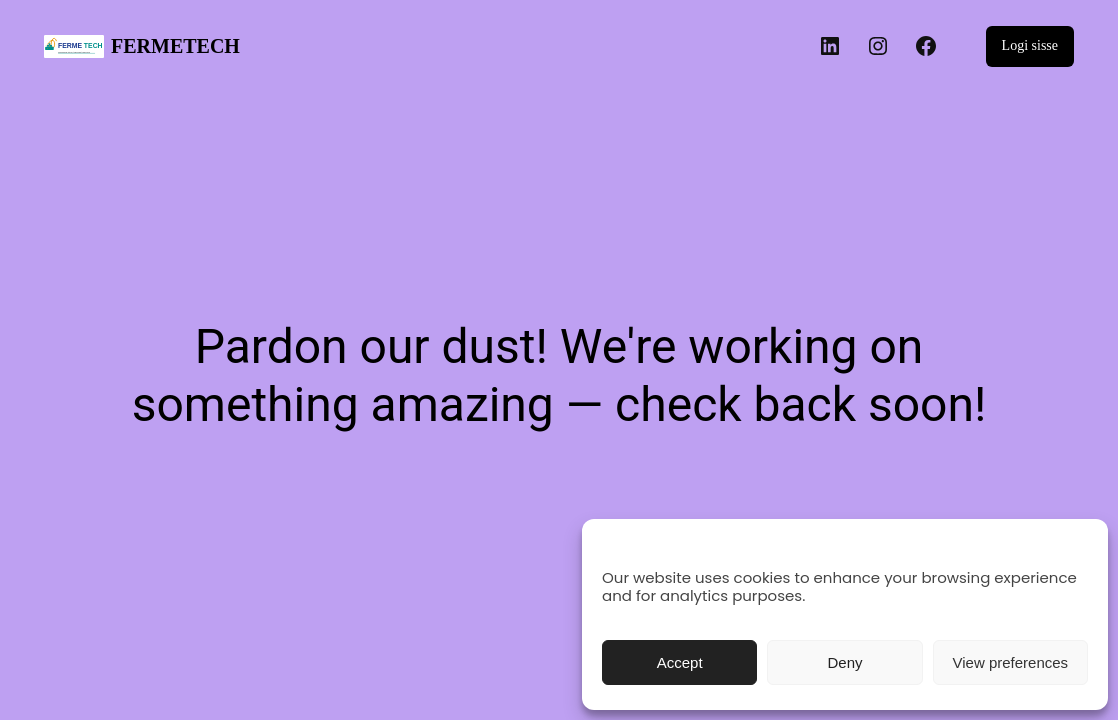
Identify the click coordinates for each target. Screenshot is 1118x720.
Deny (844, 662)
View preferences (1011, 662)
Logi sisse (1030, 45)
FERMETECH (175, 46)
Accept (680, 662)
